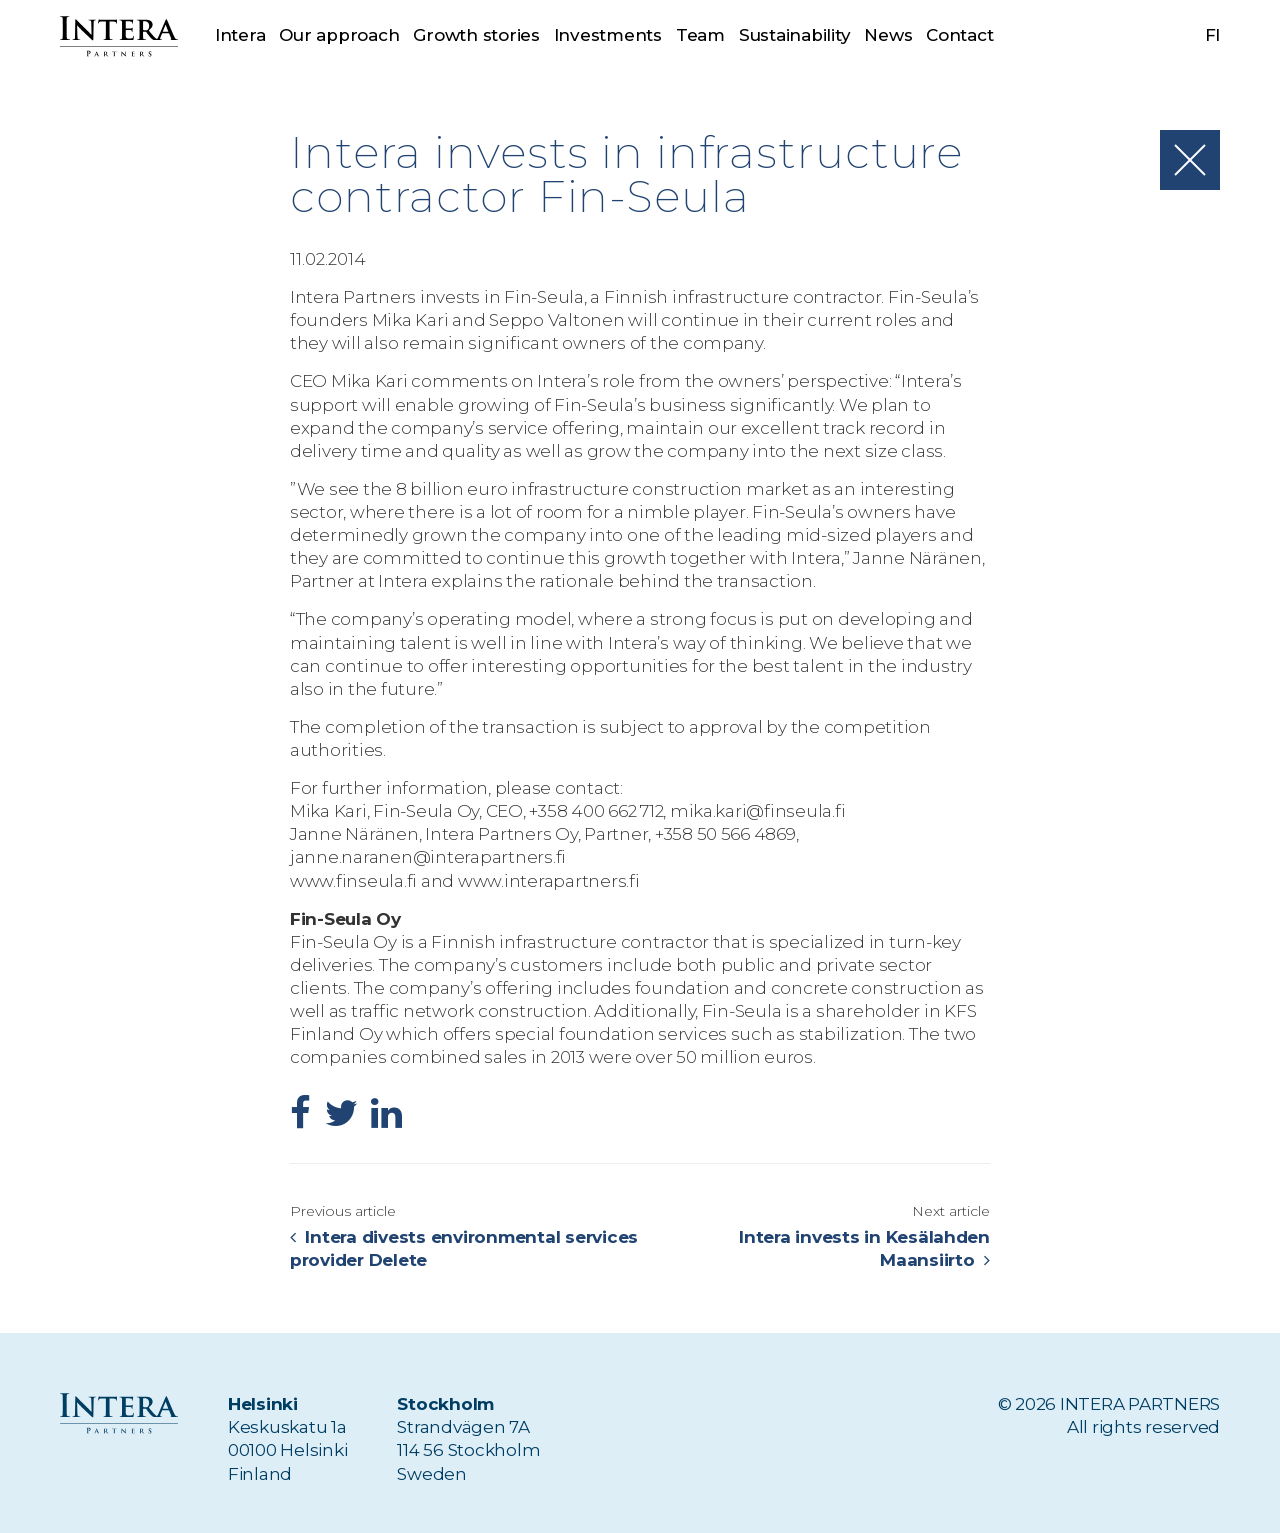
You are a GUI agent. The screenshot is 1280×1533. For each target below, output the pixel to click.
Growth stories (476, 35)
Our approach (339, 35)
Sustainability (794, 35)
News (889, 35)
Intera (240, 35)
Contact (959, 35)
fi (1213, 35)
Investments (608, 35)
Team (700, 35)
